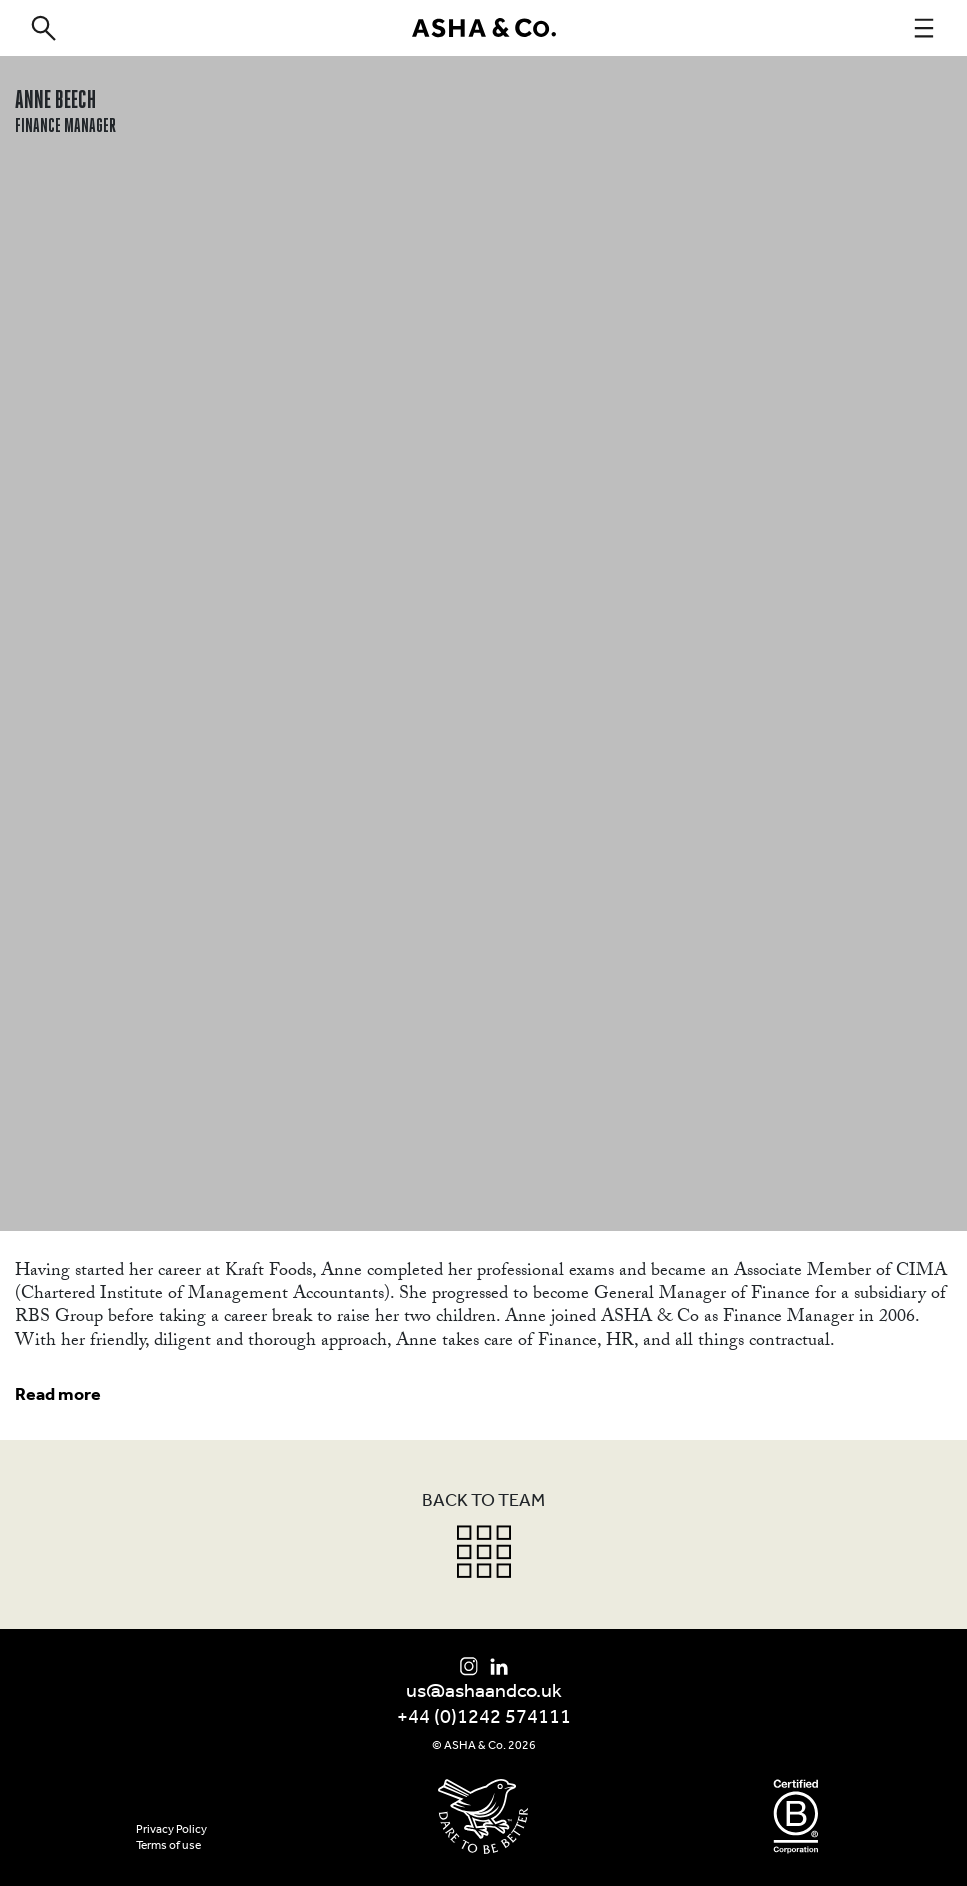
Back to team (483, 1501)
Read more (58, 1395)
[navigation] (924, 28)
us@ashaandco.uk (484, 1692)
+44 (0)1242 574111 (484, 1718)
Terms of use (168, 1846)
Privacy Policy (171, 1830)
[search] (43, 28)
